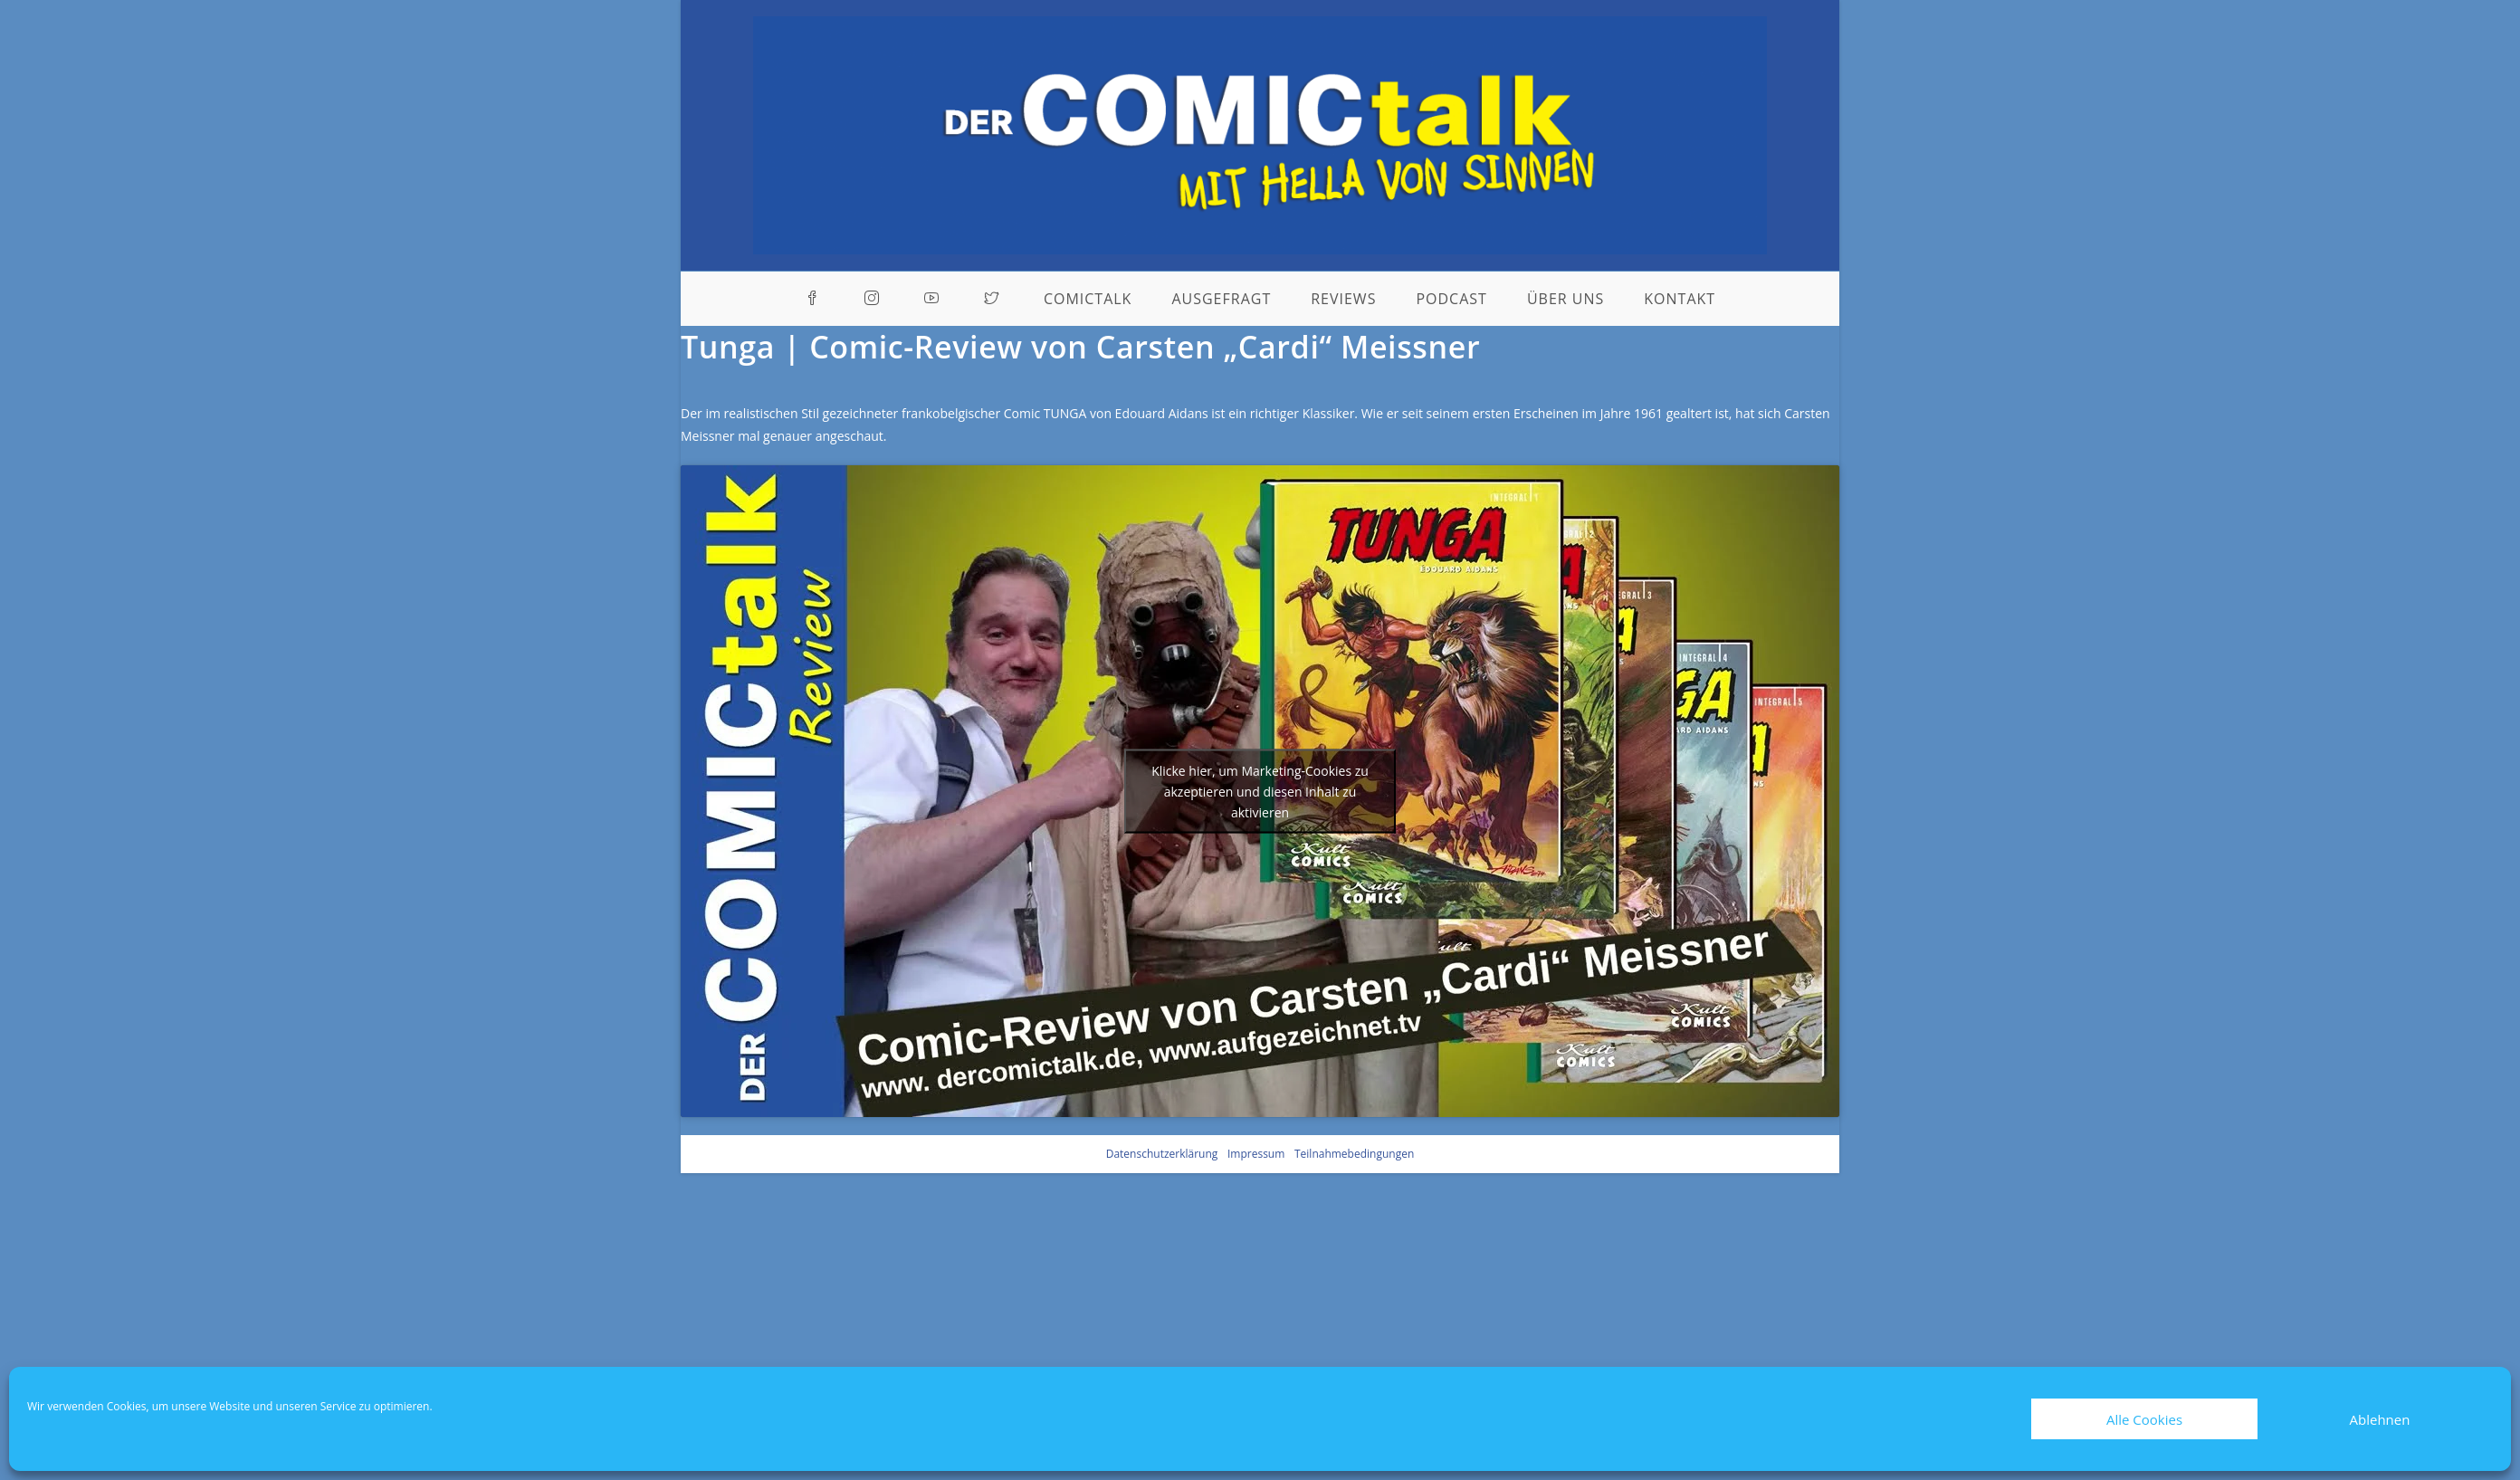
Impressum (1255, 1153)
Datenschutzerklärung (1162, 1153)
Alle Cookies (2144, 1419)
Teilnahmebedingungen (1354, 1153)
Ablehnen (2380, 1419)
